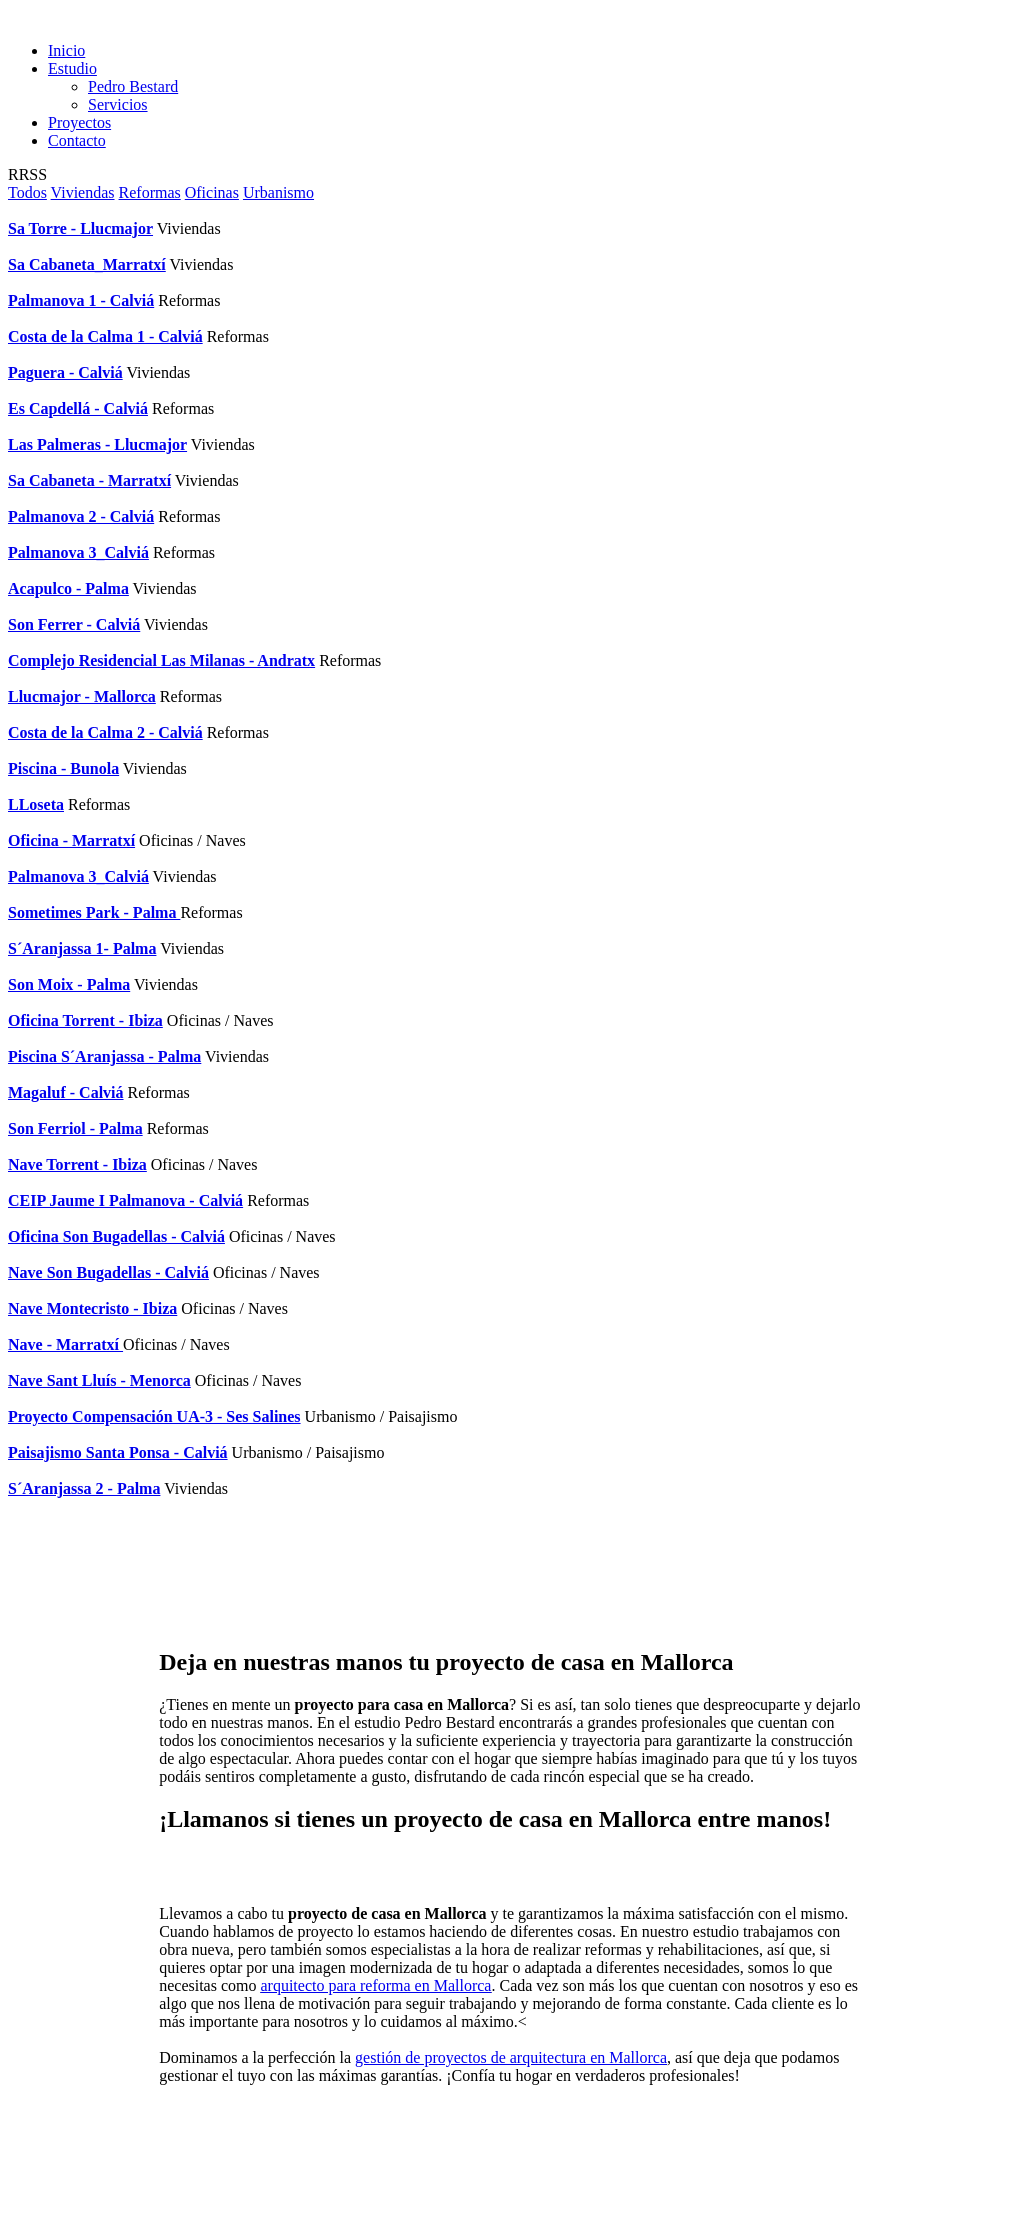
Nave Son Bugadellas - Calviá (108, 1272)
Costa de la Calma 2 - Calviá (105, 732)
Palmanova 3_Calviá (78, 552)
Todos (27, 192)
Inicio (66, 50)
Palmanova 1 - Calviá (81, 300)
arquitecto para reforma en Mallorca (375, 1985)
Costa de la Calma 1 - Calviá (105, 336)
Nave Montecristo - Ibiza (92, 1308)
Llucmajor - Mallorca (82, 696)
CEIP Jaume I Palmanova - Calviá (125, 1200)
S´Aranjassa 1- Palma (82, 948)
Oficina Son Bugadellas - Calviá (116, 1236)
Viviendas (83, 192)
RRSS (27, 174)
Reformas (150, 192)
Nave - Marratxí (65, 1344)
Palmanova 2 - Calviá (81, 516)
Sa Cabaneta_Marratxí (87, 264)
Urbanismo (278, 192)
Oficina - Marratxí (71, 840)
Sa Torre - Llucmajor (80, 228)
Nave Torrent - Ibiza (77, 1164)
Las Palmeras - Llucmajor (97, 444)
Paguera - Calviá (65, 372)
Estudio (72, 68)
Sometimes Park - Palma (94, 912)
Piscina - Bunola (63, 768)
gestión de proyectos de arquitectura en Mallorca (511, 2057)
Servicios (118, 104)
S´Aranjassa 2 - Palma (84, 1488)
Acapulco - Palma (68, 588)
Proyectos (79, 122)
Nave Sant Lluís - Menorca (99, 1380)
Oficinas (212, 192)
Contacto (77, 140)
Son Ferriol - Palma (75, 1128)
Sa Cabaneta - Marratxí (89, 480)
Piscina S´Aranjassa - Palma (104, 1056)
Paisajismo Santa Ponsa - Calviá (118, 1452)
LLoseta (36, 804)
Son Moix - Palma (69, 984)
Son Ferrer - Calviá (74, 624)
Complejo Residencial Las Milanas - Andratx (161, 660)
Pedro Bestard (133, 86)
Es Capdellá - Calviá (78, 408)
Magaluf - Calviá (66, 1092)
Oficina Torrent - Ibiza (85, 1020)
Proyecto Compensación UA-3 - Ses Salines (154, 1416)
